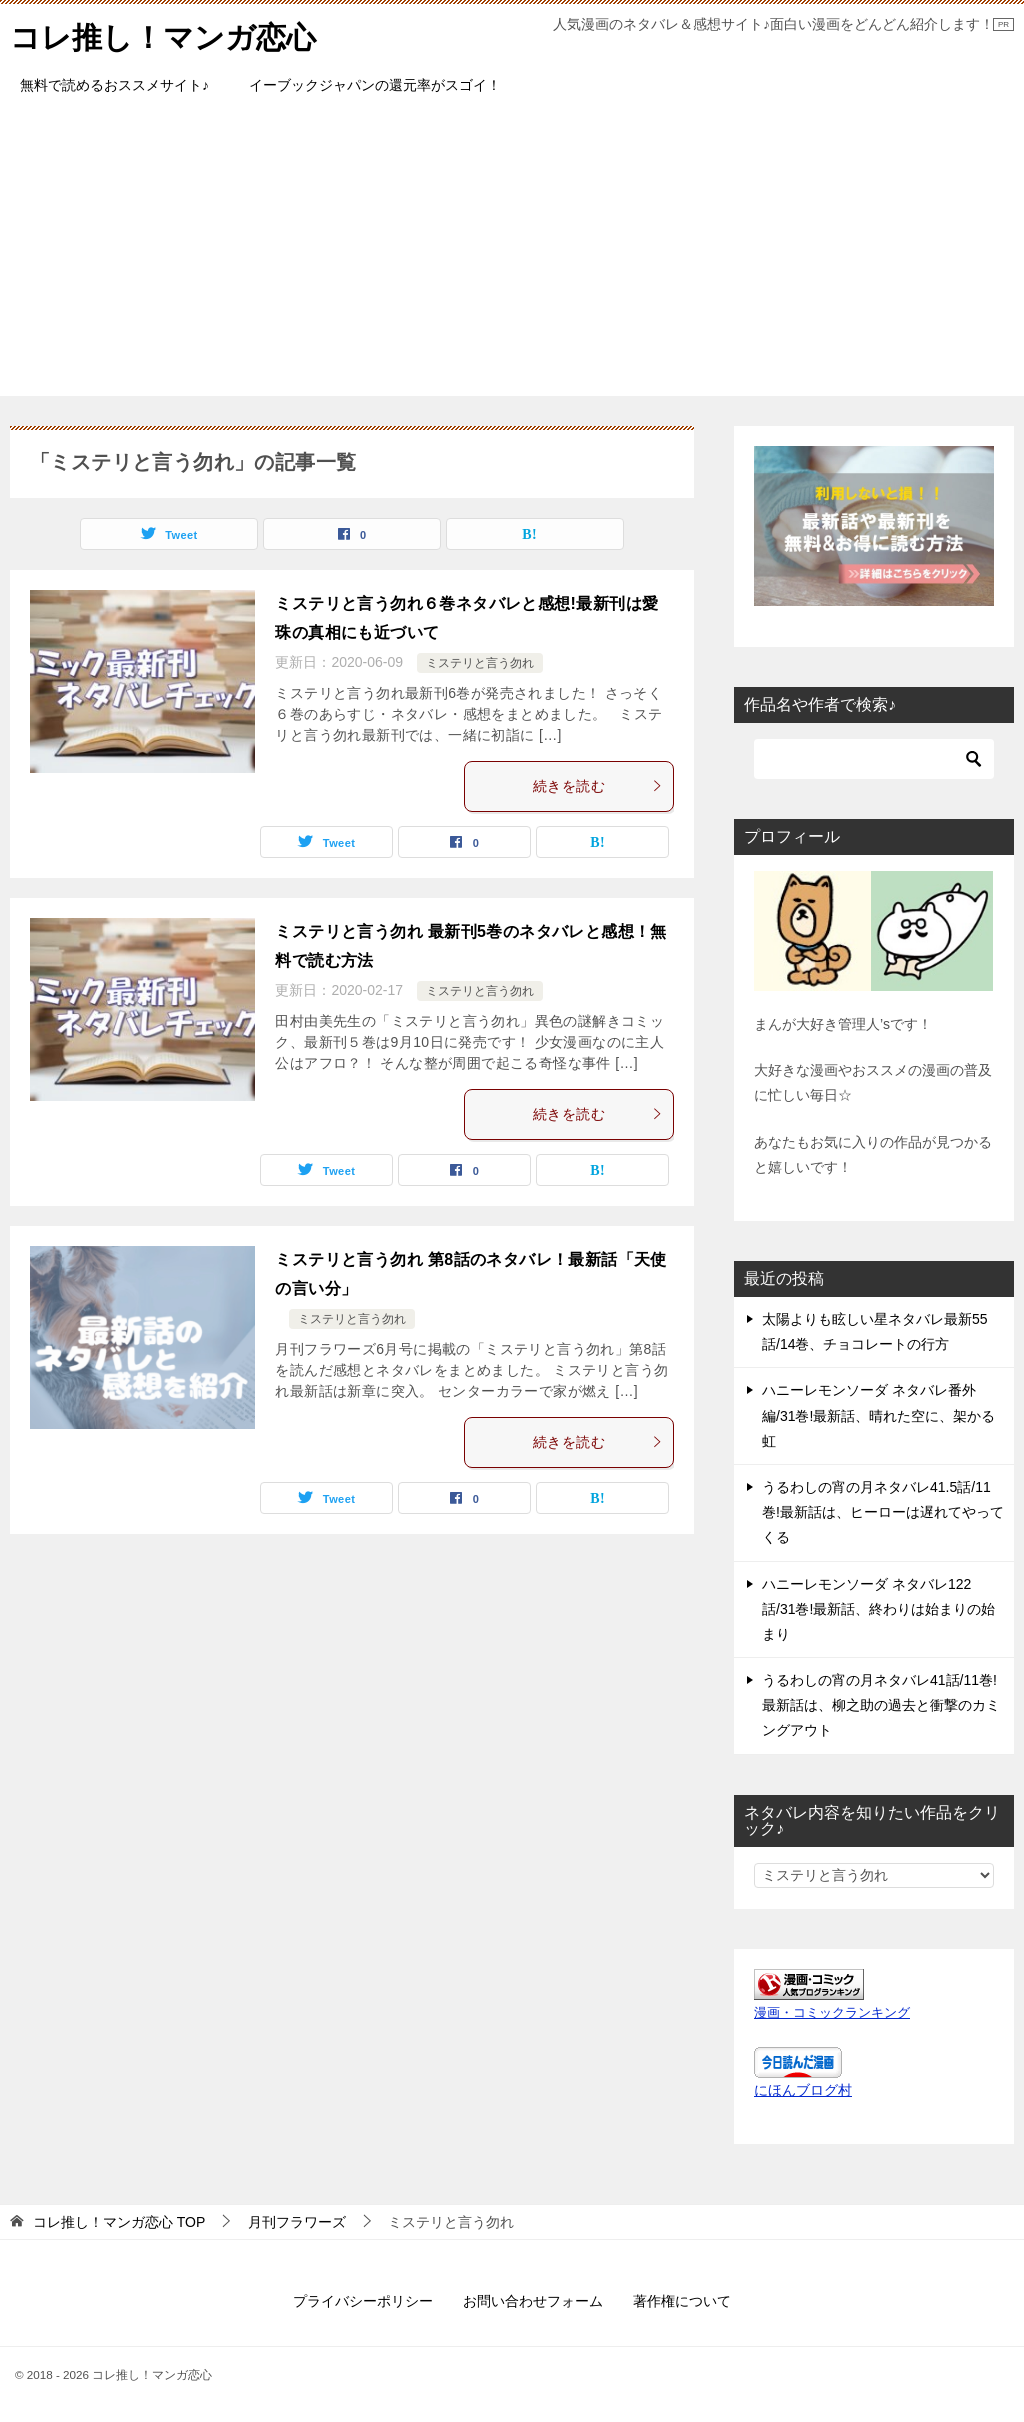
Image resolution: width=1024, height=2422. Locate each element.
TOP (119, 2222)
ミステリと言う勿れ (480, 663)
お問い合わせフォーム (533, 2301)
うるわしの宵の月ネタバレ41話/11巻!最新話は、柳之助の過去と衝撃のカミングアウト (881, 1705)
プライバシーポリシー (363, 2301)
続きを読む (598, 786)
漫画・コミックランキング (832, 2013)
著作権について (682, 2301)
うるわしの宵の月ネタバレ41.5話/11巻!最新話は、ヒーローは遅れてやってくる (883, 1512)
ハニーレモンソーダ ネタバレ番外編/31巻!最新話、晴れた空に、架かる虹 (878, 1415)
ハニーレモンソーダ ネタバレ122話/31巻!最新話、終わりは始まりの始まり (878, 1609)
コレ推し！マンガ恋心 (163, 34)
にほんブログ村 (803, 2090)
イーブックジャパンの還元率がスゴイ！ (375, 85)
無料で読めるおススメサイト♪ (114, 85)
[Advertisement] (512, 256)
